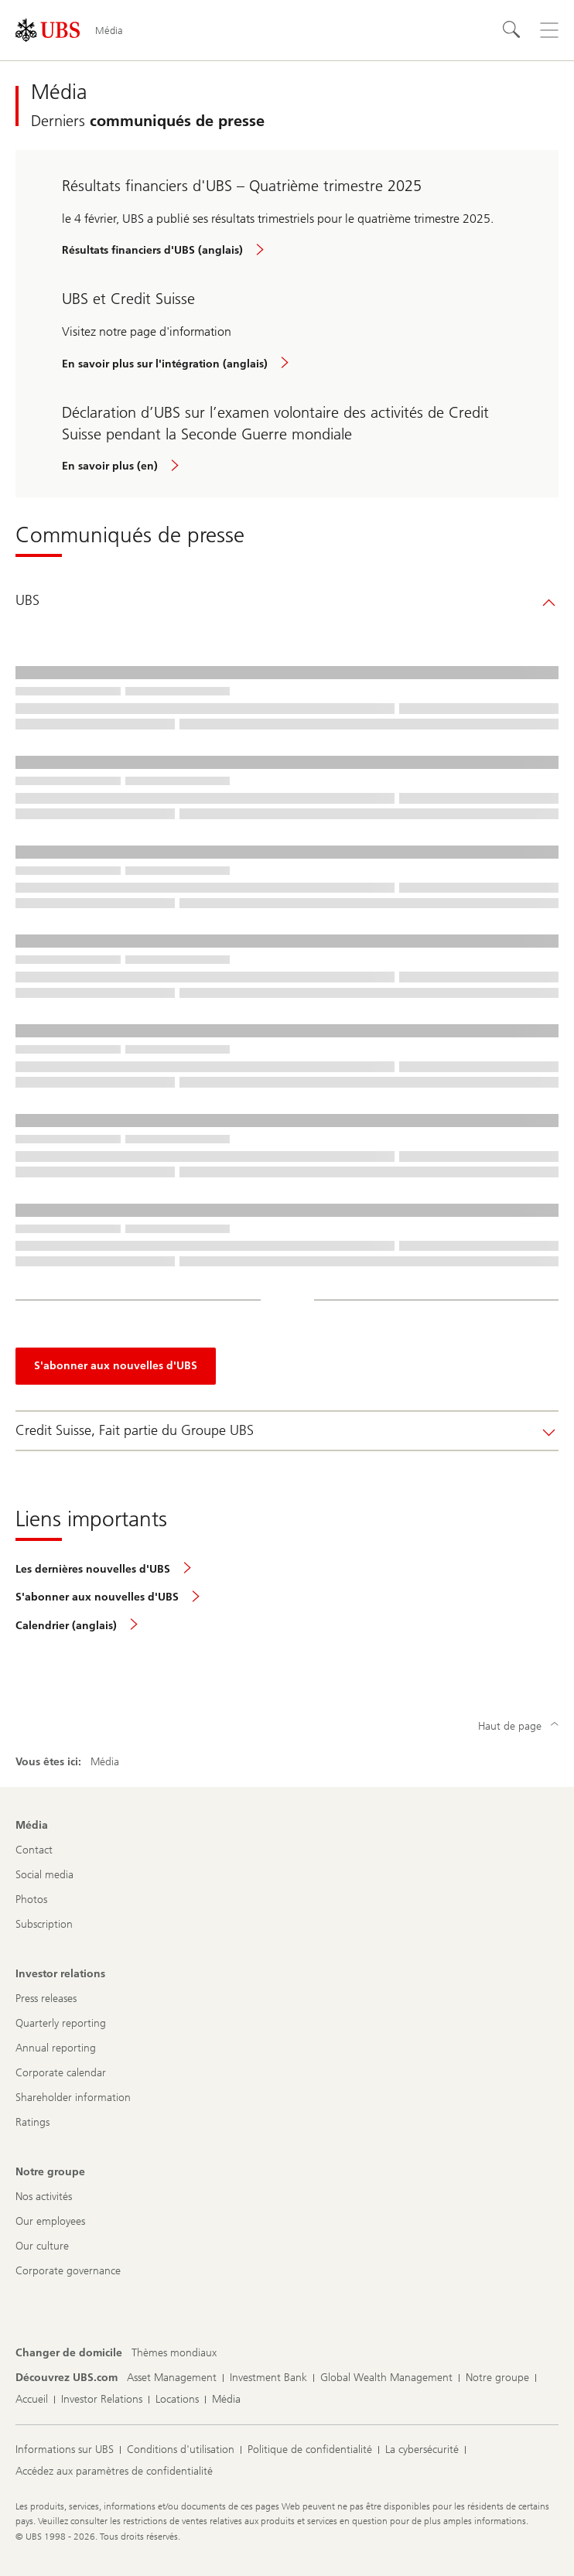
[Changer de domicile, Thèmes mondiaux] (174, 2353)
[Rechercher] (512, 30)
